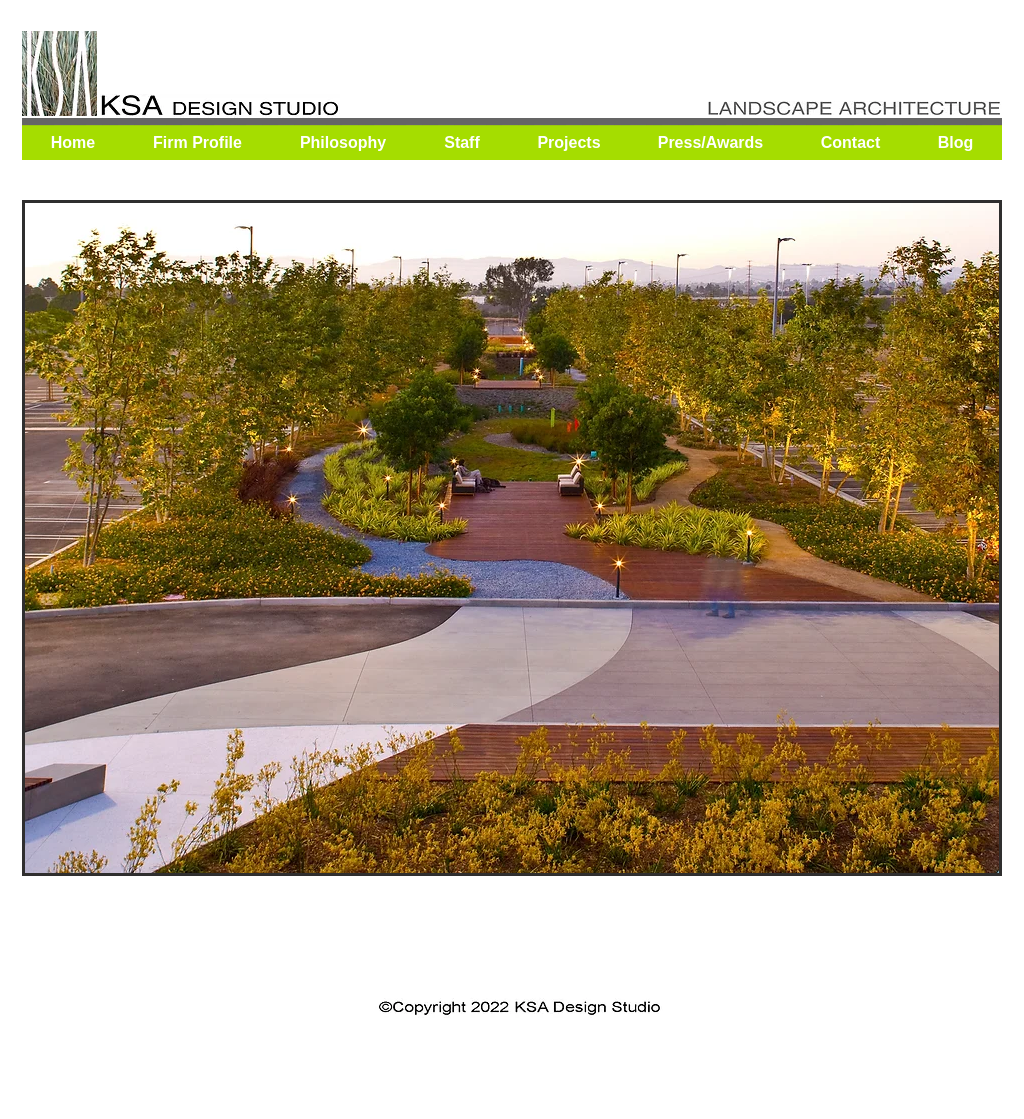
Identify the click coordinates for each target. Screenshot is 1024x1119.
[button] (512, 538)
